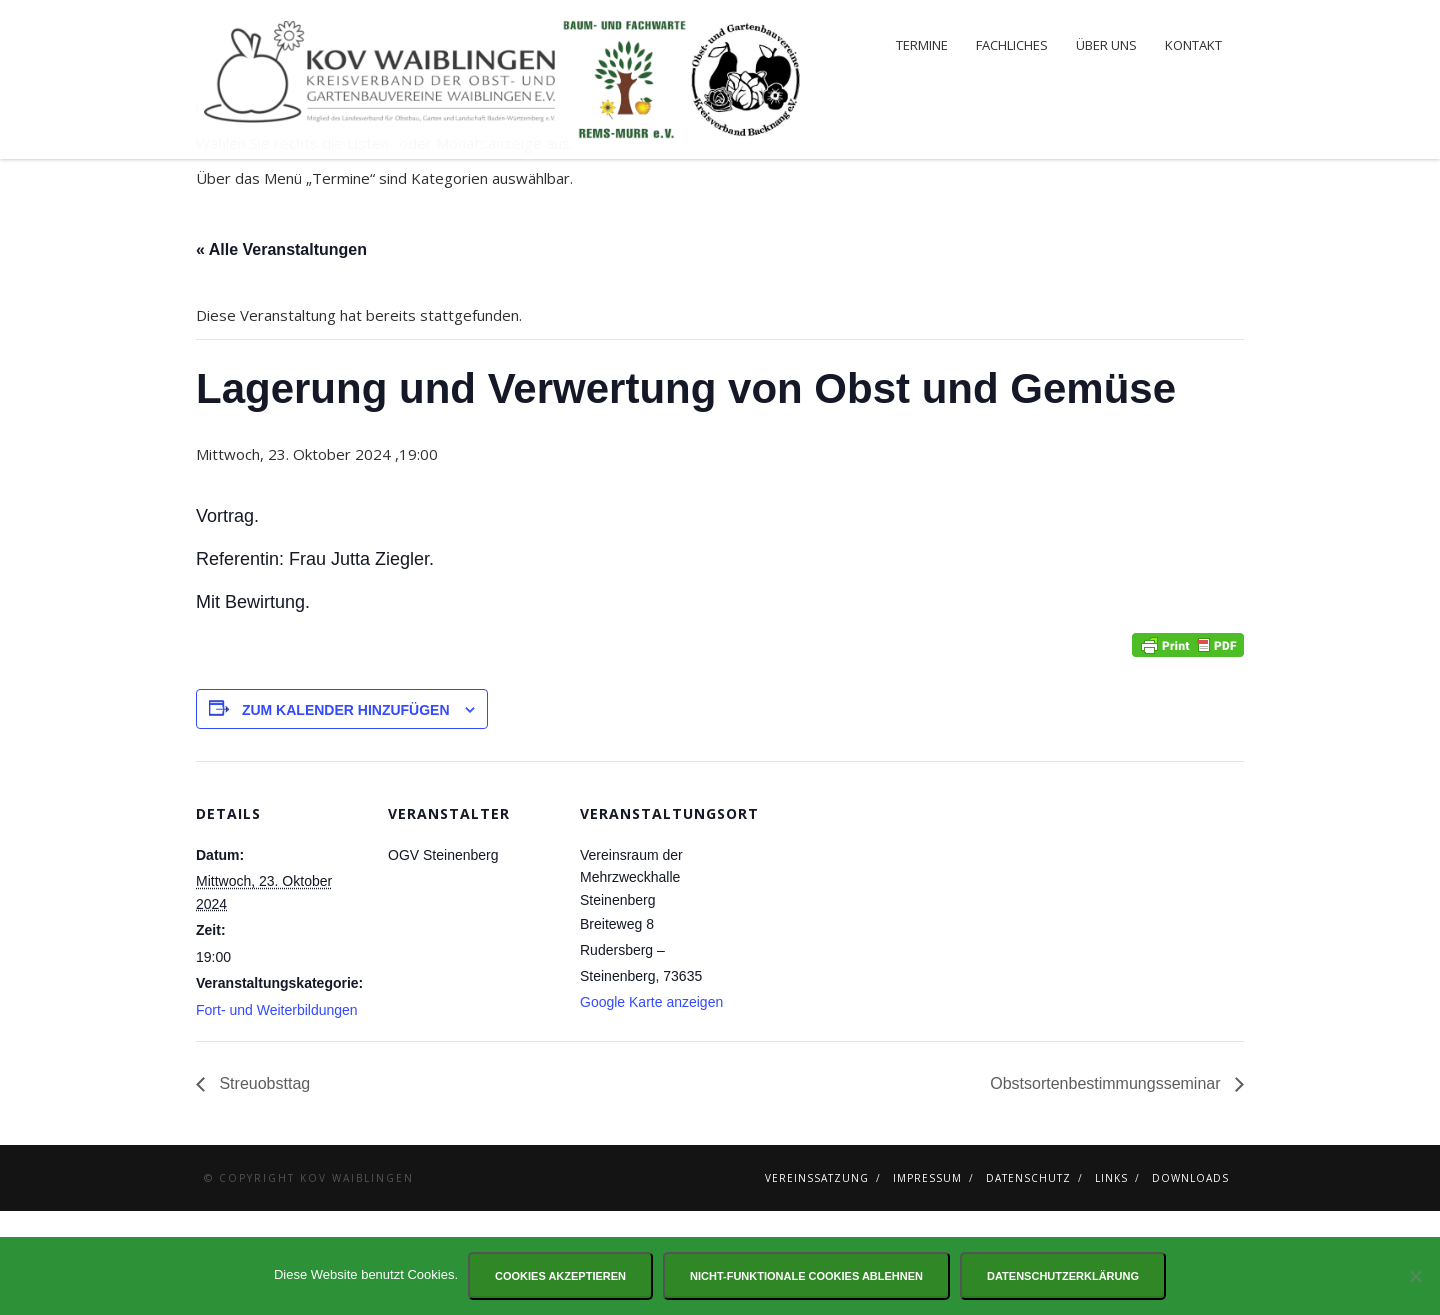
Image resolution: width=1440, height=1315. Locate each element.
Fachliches (1012, 45)
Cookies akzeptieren (560, 1276)
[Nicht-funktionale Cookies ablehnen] (1415, 1276)
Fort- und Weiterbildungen (277, 1114)
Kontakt (1193, 45)
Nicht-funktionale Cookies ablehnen (806, 1276)
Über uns (1106, 45)
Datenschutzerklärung (1063, 1276)
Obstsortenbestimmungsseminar (1107, 1187)
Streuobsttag (262, 1187)
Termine (922, 45)
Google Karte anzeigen (651, 1106)
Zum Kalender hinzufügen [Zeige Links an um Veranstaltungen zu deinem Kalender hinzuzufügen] (346, 814)
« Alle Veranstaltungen (281, 353)
